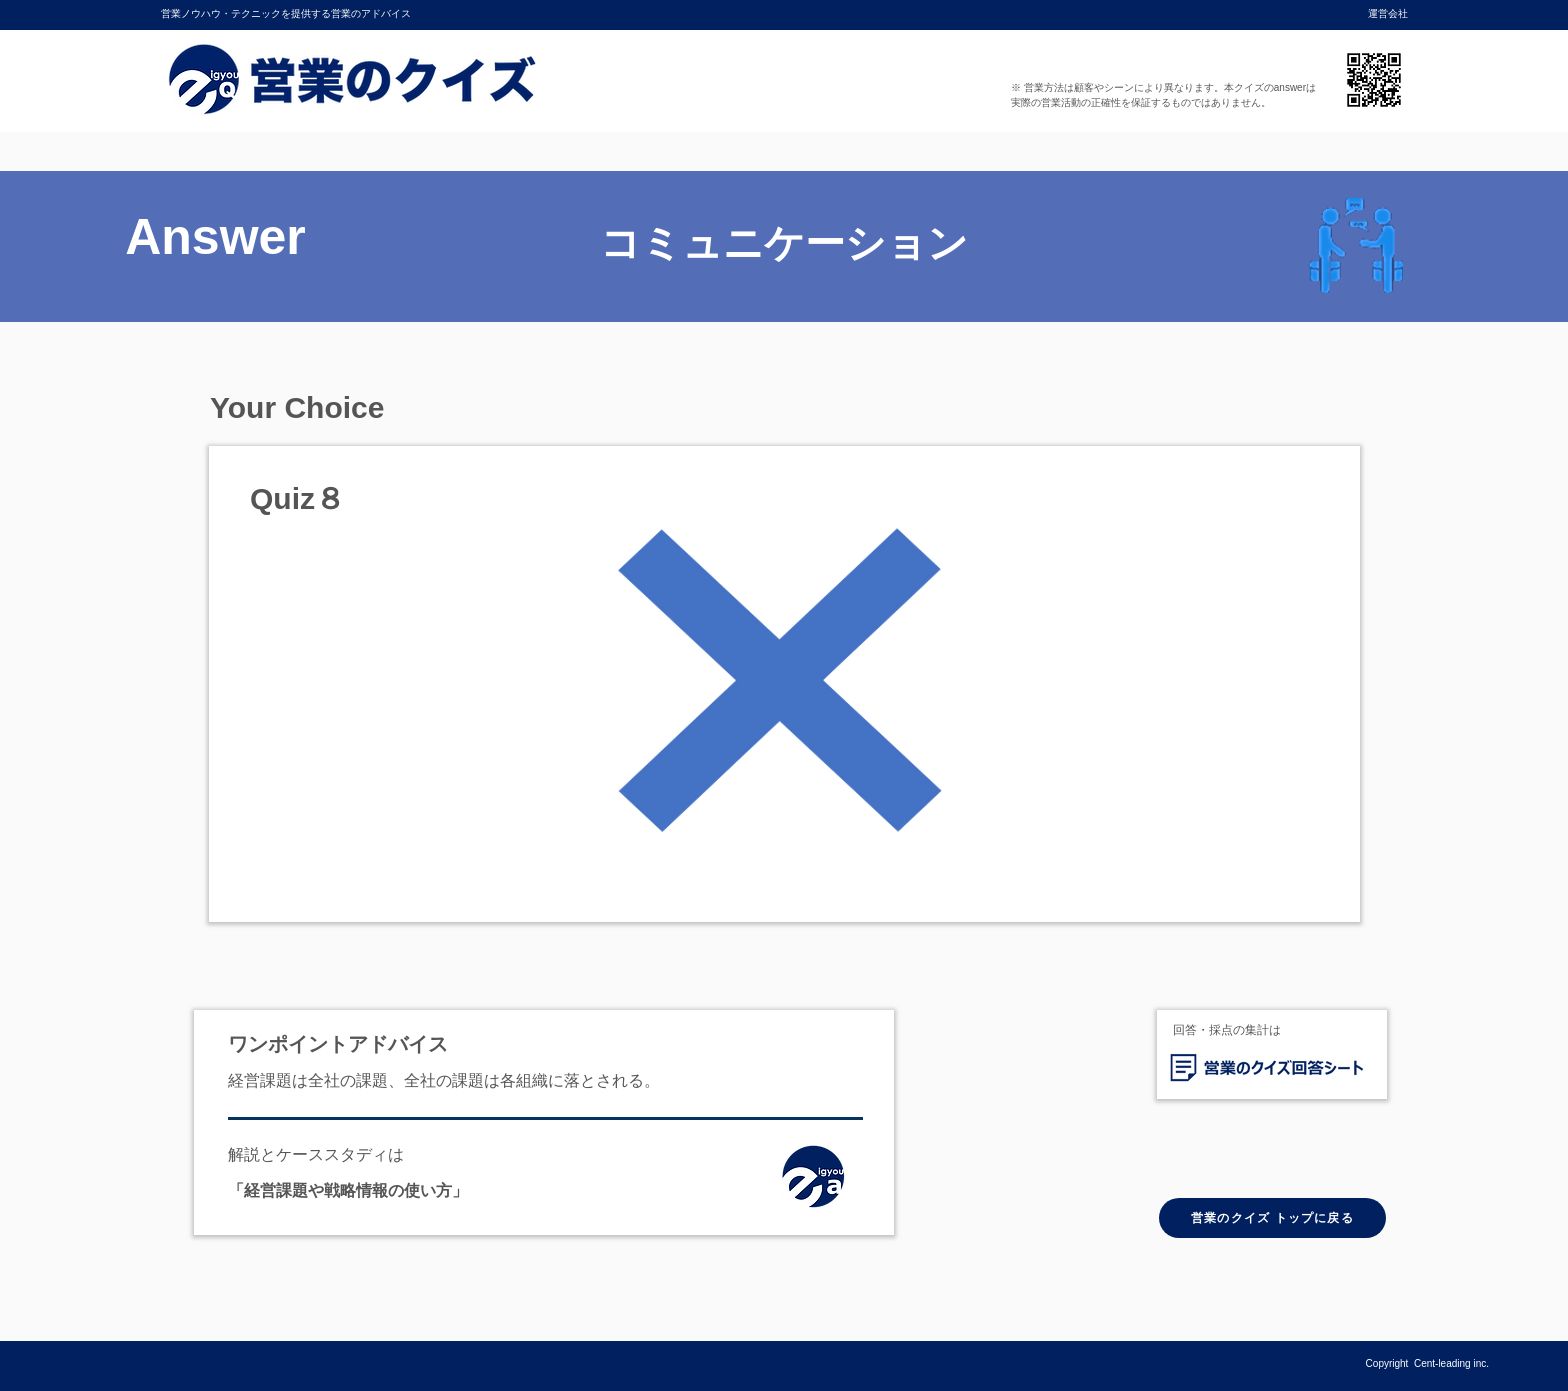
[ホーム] (819, 1181)
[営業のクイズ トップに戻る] (1272, 1218)
